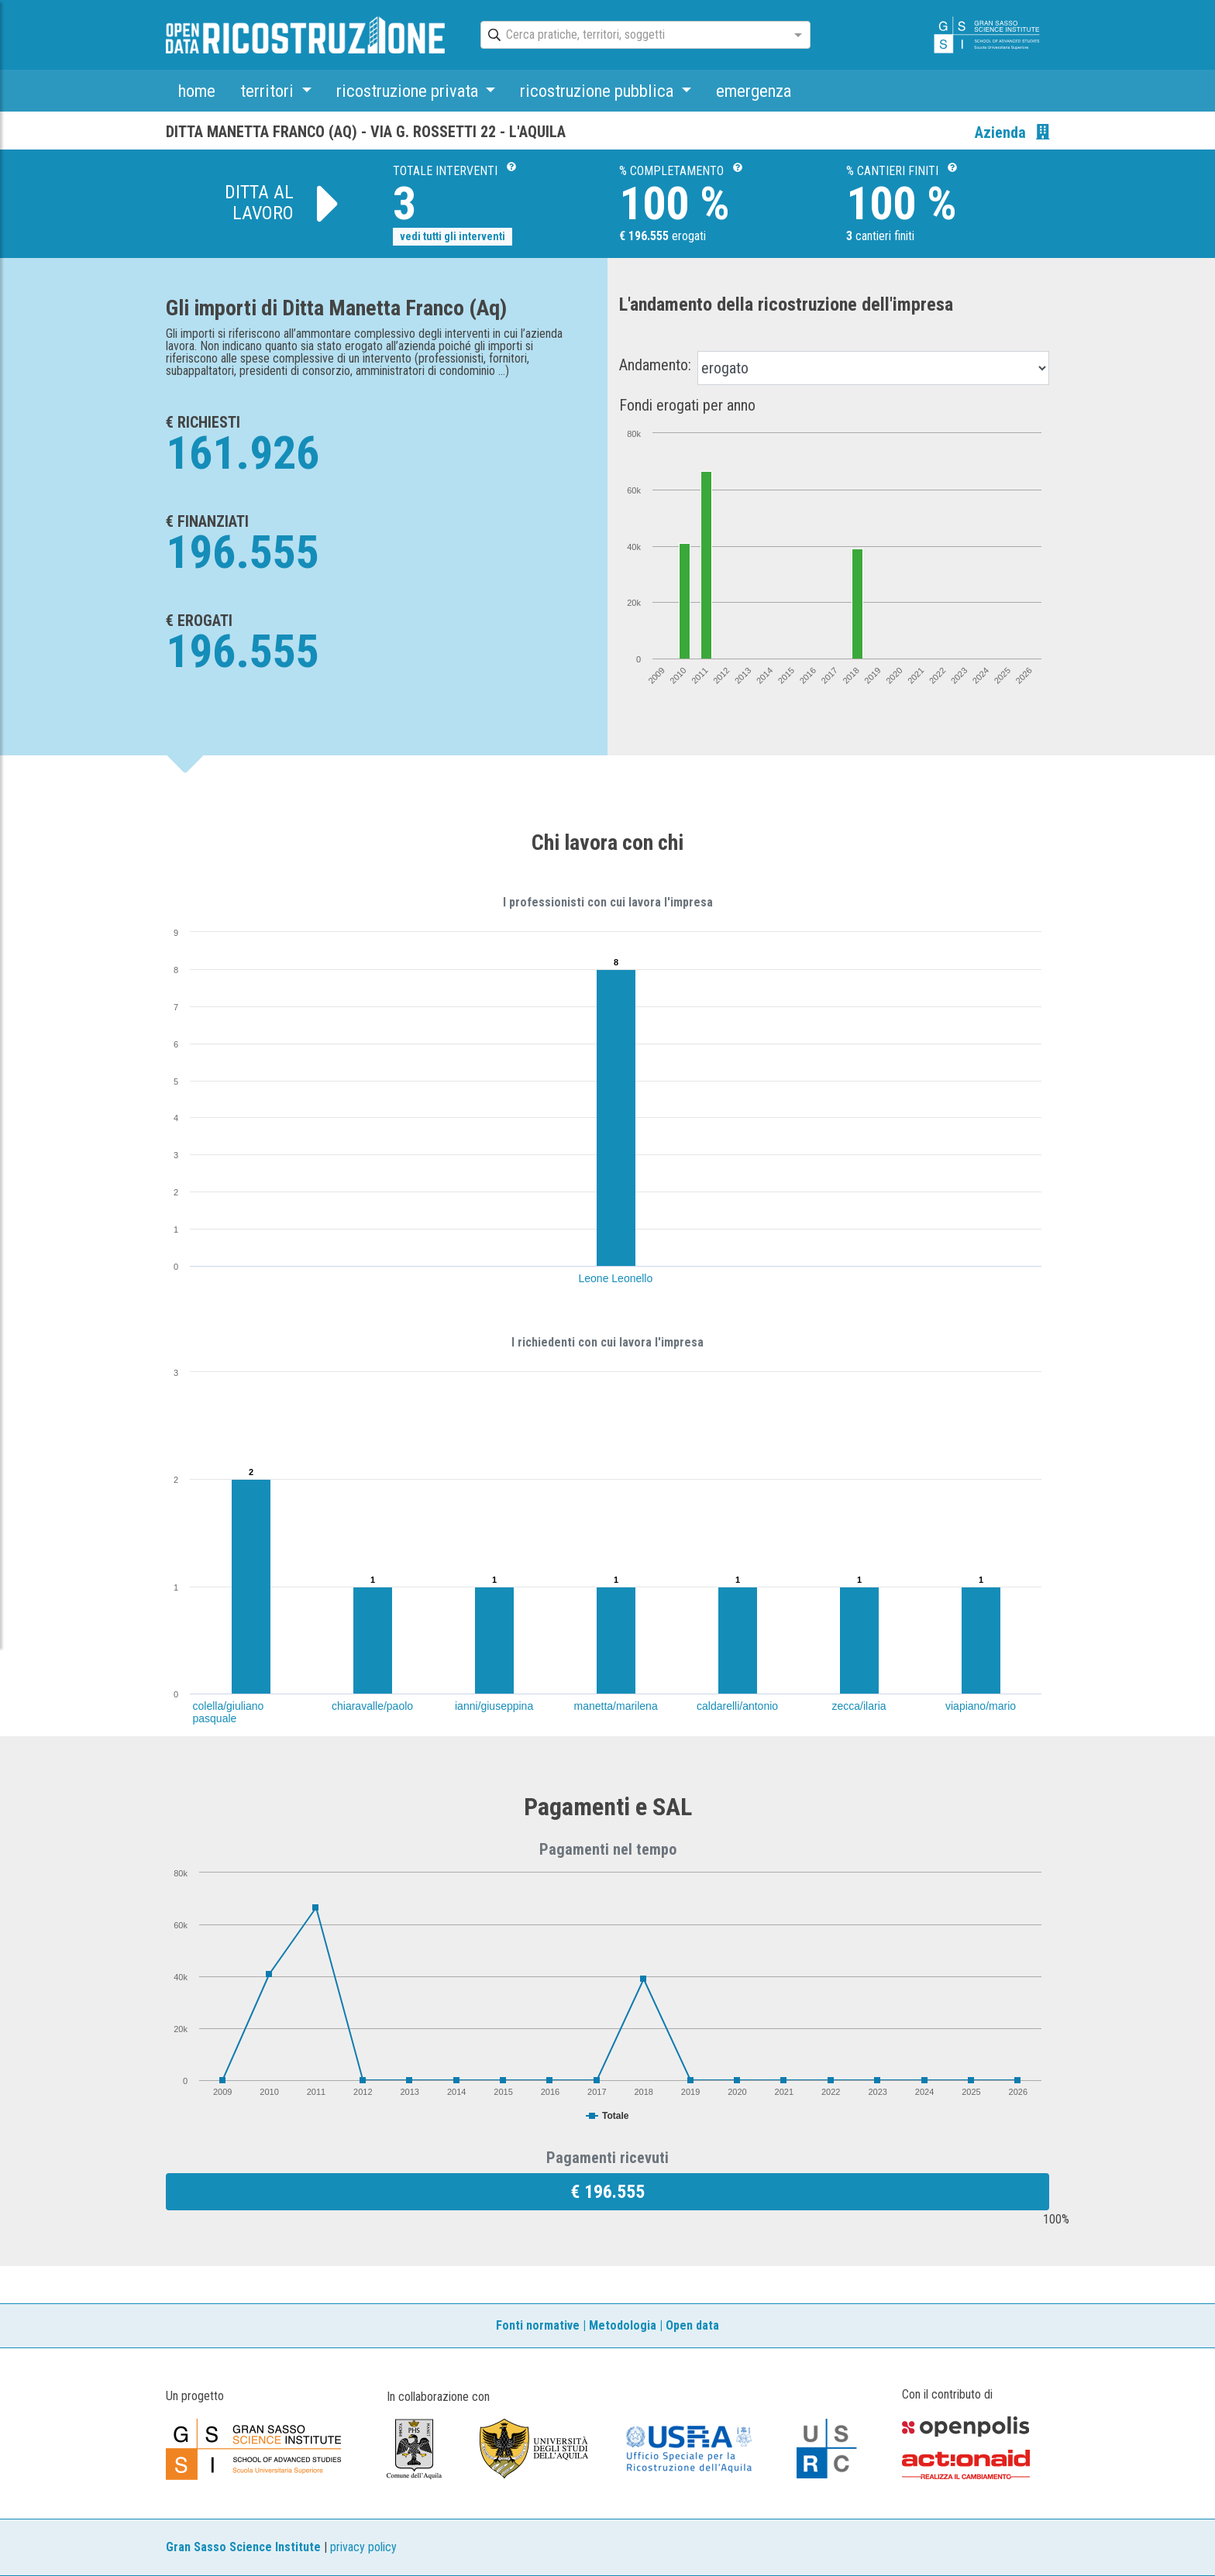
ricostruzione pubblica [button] (598, 91)
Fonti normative (538, 2325)
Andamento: (655, 365)
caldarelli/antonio (737, 1706)
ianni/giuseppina (494, 1706)
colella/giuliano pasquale (228, 1712)
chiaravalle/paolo (372, 1706)
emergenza (753, 91)
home (196, 91)
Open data (692, 2325)
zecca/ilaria (859, 1706)
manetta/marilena (616, 1706)
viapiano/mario (980, 1706)
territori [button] (269, 91)
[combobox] (631, 36)
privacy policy (363, 2547)
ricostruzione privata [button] (409, 91)
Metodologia (622, 2325)
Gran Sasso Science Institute (243, 2547)
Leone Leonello (616, 1278)
